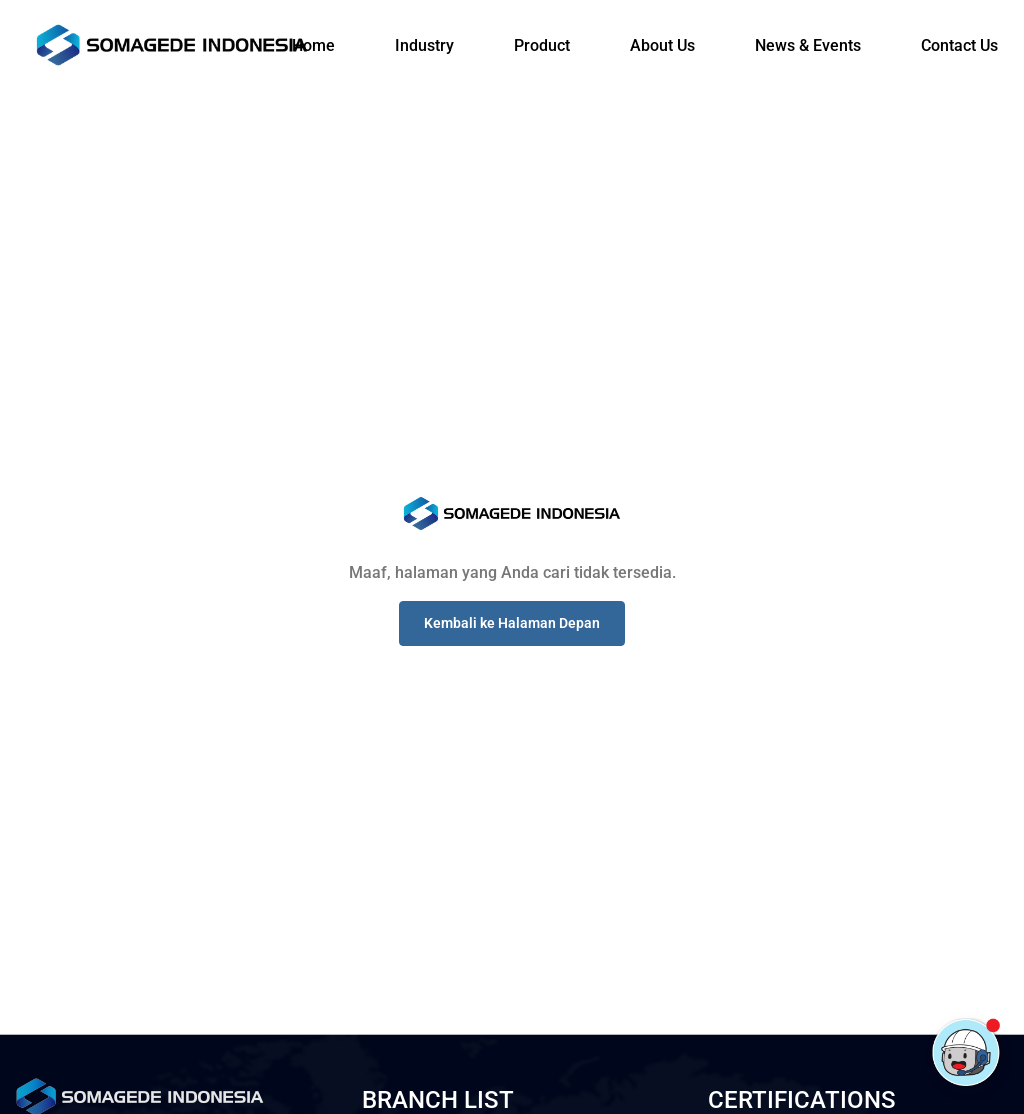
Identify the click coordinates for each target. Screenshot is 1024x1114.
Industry (424, 45)
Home (313, 45)
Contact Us (959, 45)
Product (542, 45)
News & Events (808, 45)
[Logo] (172, 45)
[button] (512, 623)
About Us (662, 45)
